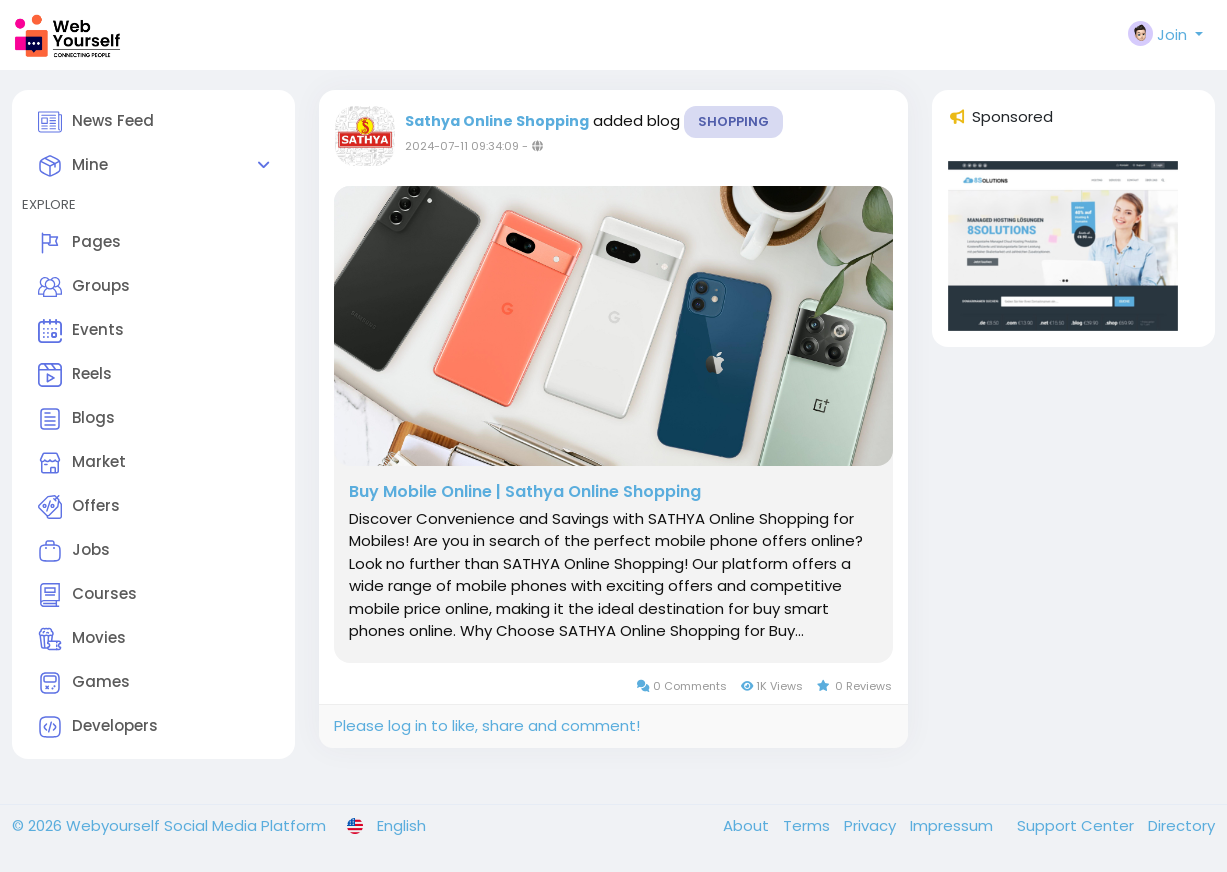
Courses (87, 595)
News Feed (96, 122)
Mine (73, 166)
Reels (75, 375)
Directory (1181, 825)
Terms (808, 825)
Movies (82, 639)
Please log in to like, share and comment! (487, 725)
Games (84, 683)
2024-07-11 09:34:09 (462, 146)
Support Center (1077, 825)
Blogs (76, 419)
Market (82, 463)
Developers (98, 727)
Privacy (872, 825)
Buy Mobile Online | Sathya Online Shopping (525, 492)
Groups (84, 287)
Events (81, 331)
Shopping (733, 121)
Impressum (953, 825)
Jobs (74, 551)
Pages (79, 243)
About (748, 825)
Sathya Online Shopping (497, 121)
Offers (79, 507)
